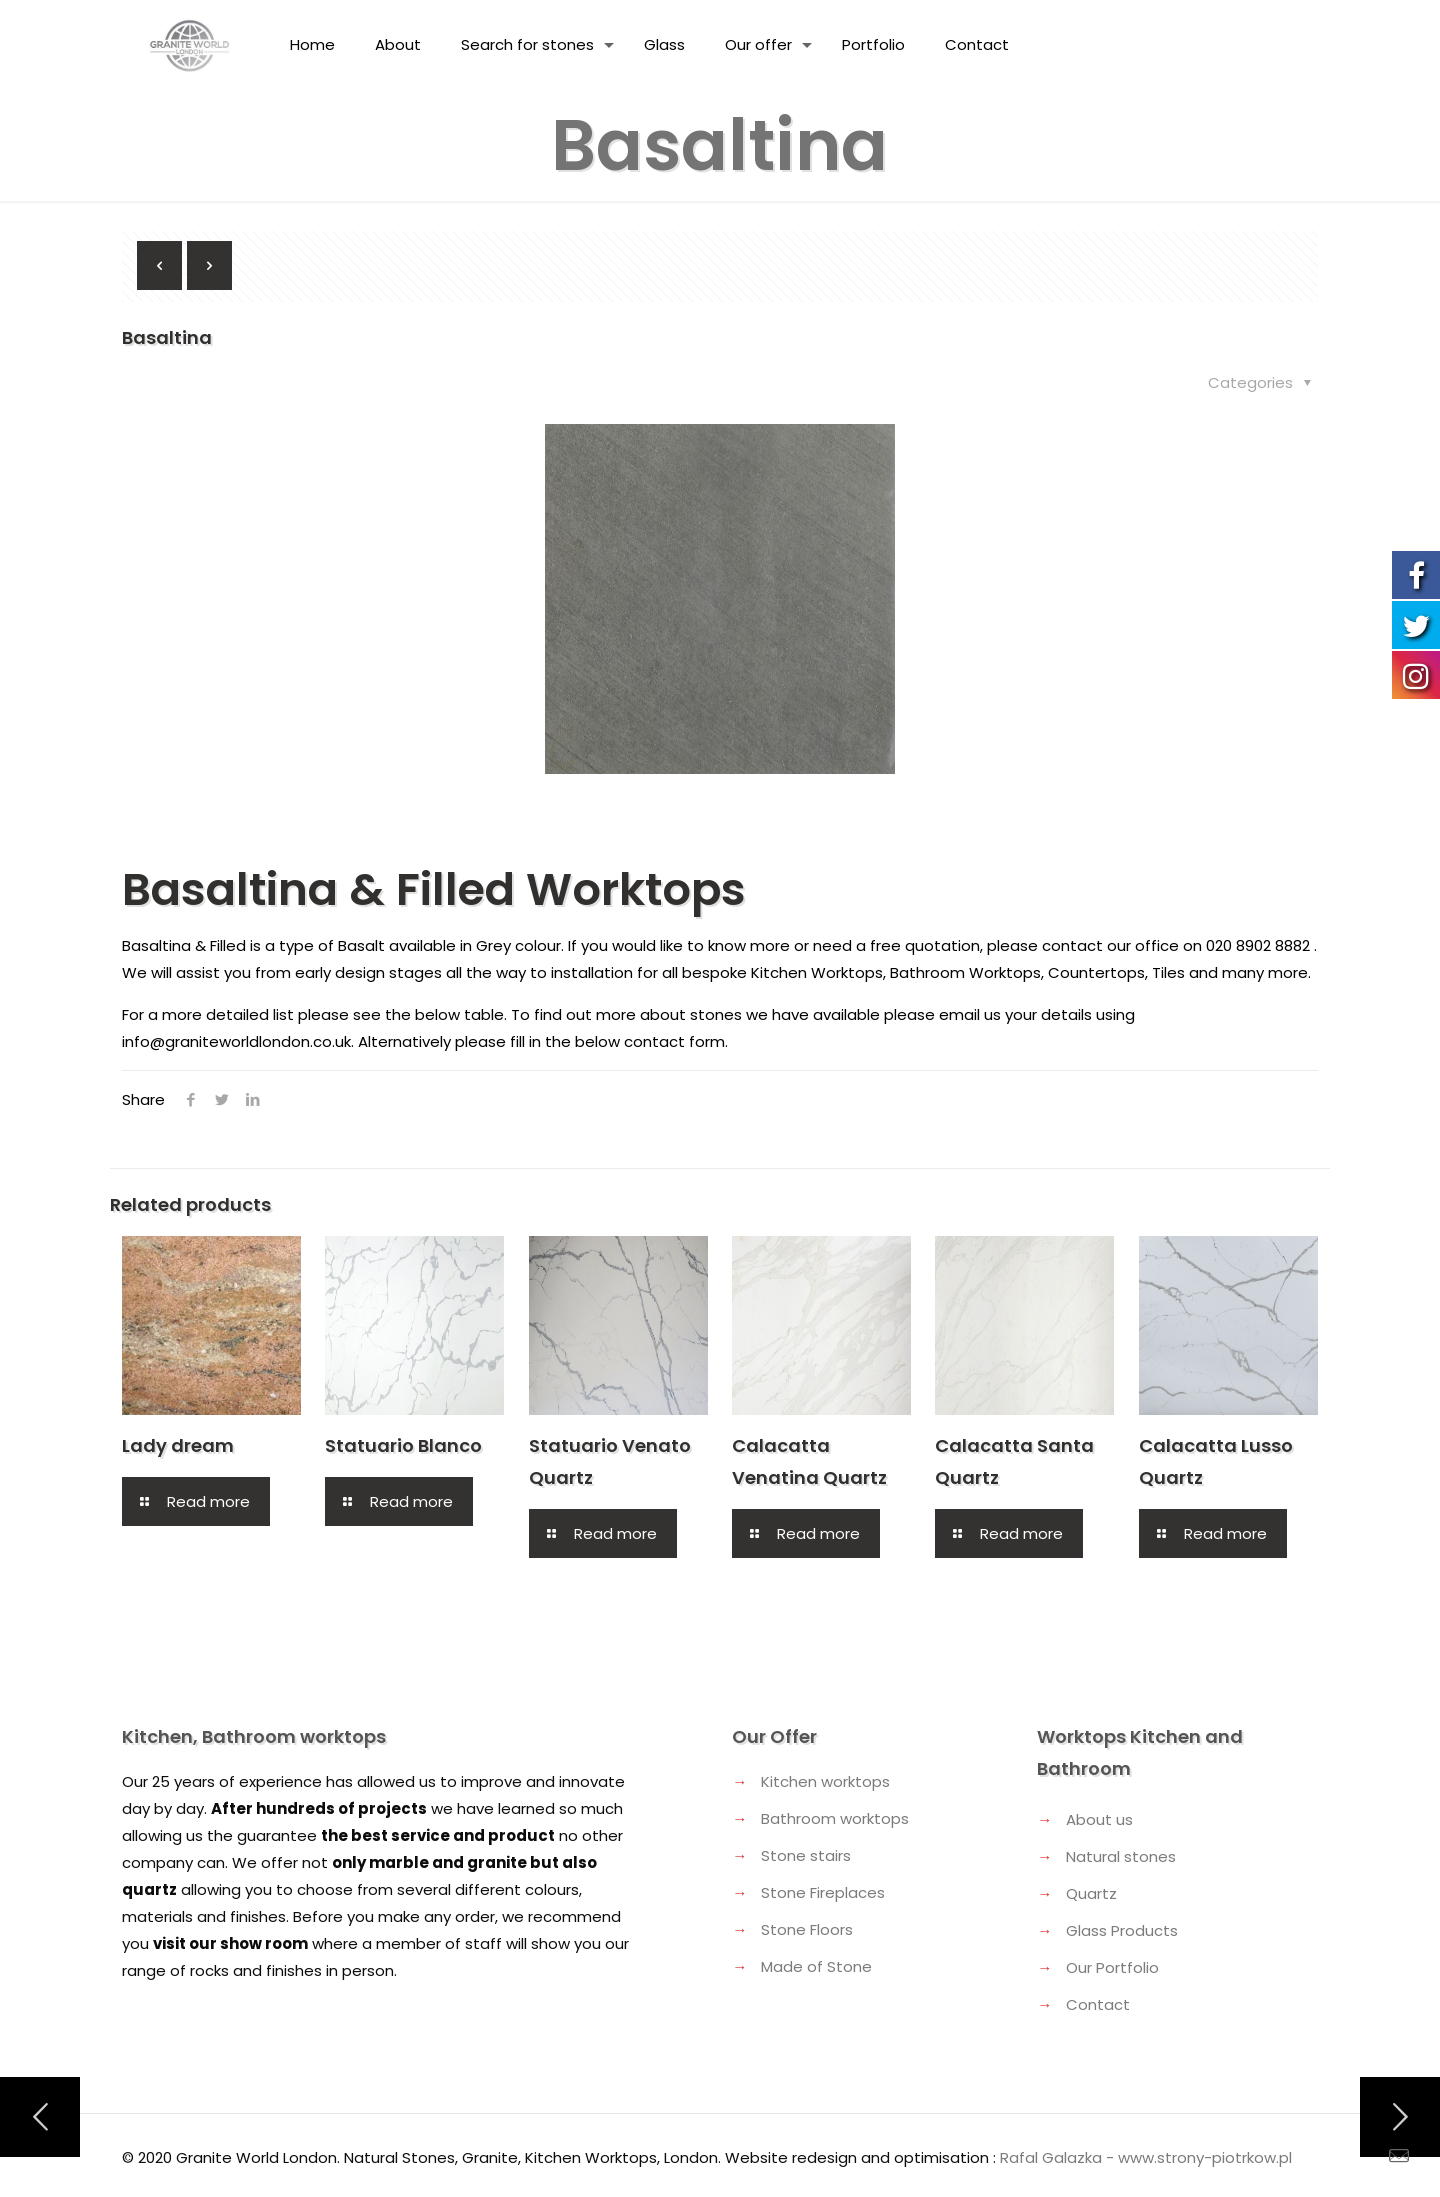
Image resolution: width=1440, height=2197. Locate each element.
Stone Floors (807, 1929)
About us (1099, 1819)
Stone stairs (806, 1855)
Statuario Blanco (403, 1445)
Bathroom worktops (835, 1818)
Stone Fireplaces (823, 1892)
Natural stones (1121, 1856)
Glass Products (1122, 1930)
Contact (1098, 2004)
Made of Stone (816, 1966)
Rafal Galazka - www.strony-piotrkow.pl (1146, 2157)
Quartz (1091, 1893)
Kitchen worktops (825, 1781)
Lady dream (178, 1445)
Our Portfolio (1112, 1967)
